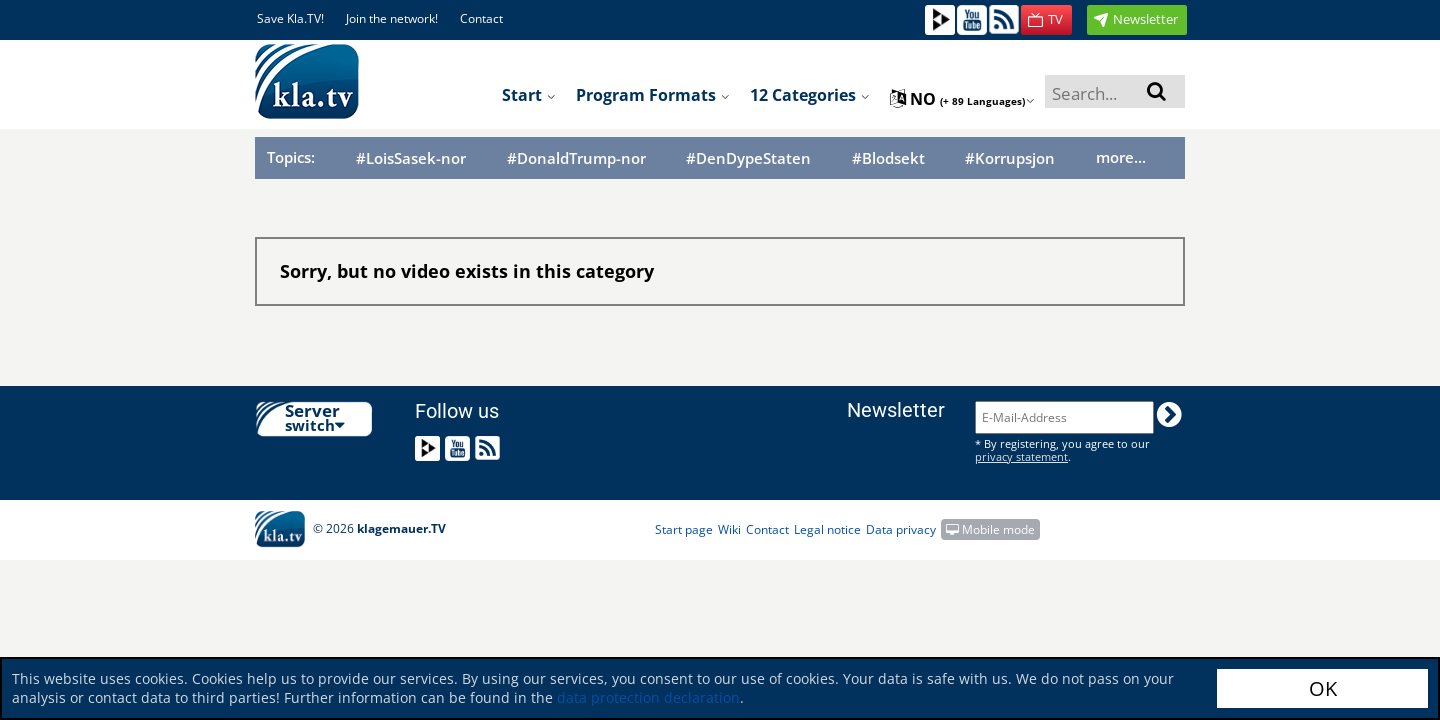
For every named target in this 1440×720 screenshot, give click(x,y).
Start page (684, 529)
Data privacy (901, 529)
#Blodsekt (888, 158)
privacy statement (1021, 456)
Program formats (653, 95)
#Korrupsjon (1010, 158)
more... (1121, 157)
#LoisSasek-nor (411, 158)
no (962, 99)
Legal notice (827, 529)
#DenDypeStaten (748, 158)
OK (1323, 688)
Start (529, 95)
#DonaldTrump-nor (576, 158)
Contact (481, 18)
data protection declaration (648, 697)
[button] (1046, 20)
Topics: (291, 157)
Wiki (729, 529)
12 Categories (810, 95)
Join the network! (392, 18)
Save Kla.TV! (290, 18)
